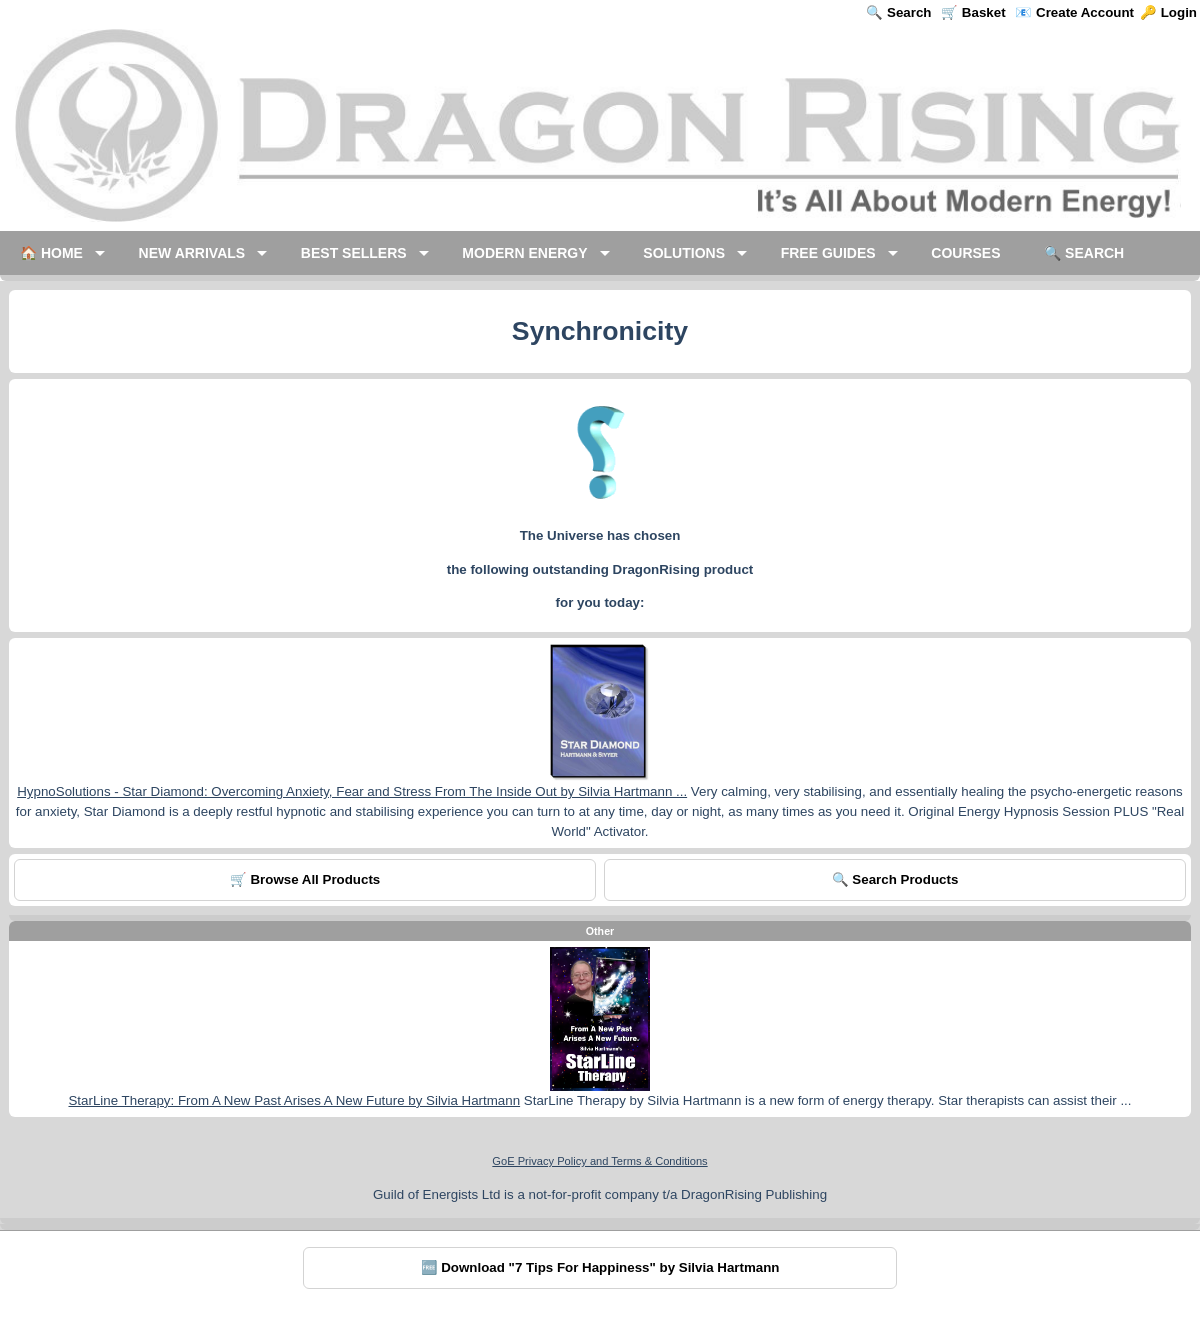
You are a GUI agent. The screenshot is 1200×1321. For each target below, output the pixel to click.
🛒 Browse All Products (305, 879)
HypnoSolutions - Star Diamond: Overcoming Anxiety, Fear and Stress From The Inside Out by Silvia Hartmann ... (352, 791)
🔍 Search (898, 12)
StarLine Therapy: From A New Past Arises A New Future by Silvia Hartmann (294, 1100)
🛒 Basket (973, 12)
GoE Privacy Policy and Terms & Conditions (599, 1161)
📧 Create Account (1074, 12)
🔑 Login (1168, 12)
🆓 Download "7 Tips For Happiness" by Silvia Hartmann (600, 1267)
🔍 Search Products (895, 879)
